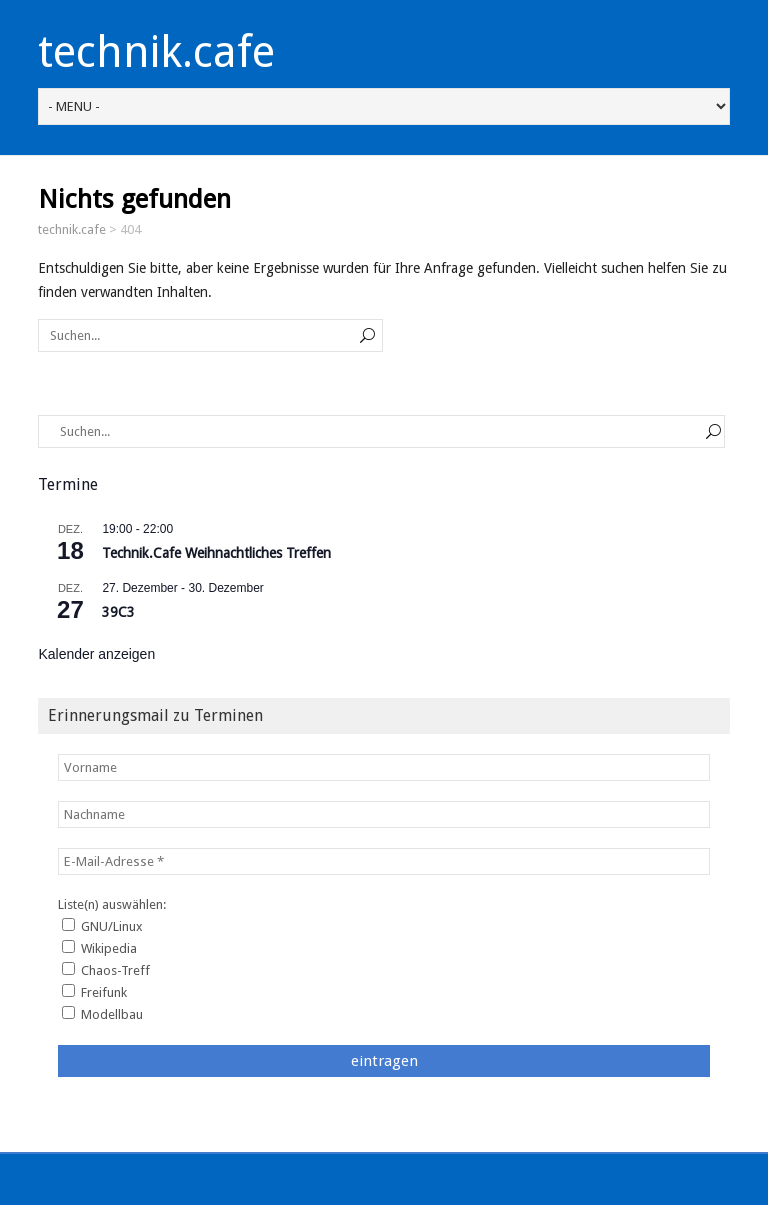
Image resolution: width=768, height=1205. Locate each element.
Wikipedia (99, 948)
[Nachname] (383, 814)
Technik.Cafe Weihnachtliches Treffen (216, 553)
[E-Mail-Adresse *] (383, 861)
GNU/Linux (102, 926)
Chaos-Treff (106, 970)
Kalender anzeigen (96, 654)
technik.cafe (156, 52)
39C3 (118, 612)
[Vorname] (383, 767)
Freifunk (94, 992)
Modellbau (102, 1014)
